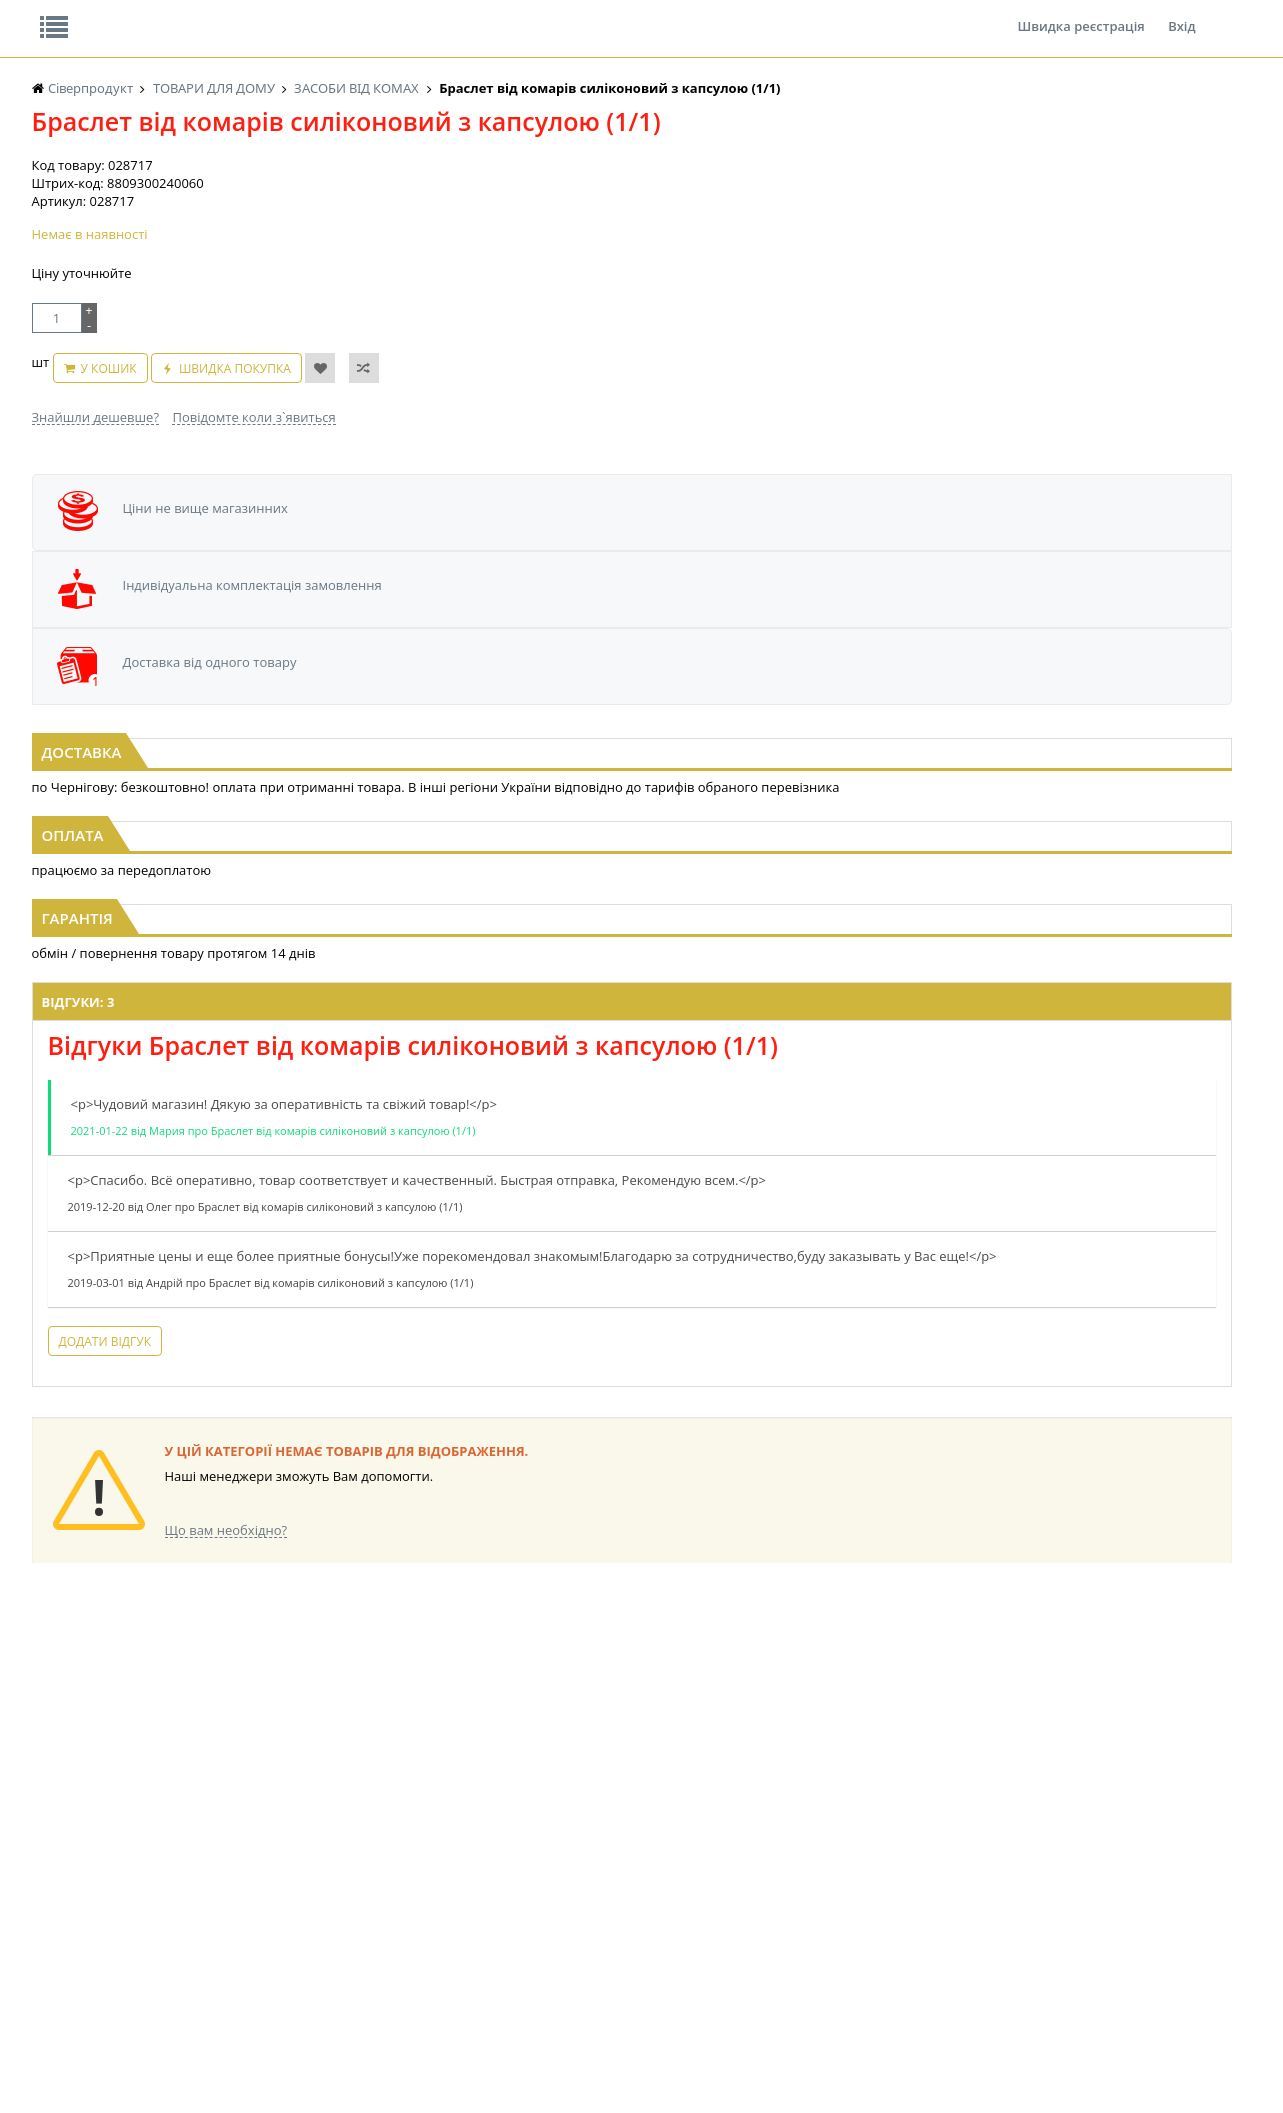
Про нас (77, 14)
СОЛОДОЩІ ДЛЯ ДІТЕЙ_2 (607, 1931)
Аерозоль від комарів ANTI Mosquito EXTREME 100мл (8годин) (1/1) (642, 750)
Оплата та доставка (461, 210)
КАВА (47, 1893)
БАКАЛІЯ (56, 1912)
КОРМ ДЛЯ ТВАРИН (423, 1874)
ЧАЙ (44, 1874)
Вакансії (265, 14)
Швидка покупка (313, 473)
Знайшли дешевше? (96, 512)
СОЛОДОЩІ (569, 1912)
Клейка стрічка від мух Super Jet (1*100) (235, 741)
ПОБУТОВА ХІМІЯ (919, 1874)
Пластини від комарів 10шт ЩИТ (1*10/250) (1049, 741)
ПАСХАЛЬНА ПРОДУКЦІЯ (606, 1874)
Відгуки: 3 (363, 1017)
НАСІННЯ (58, 1931)
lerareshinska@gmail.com (194, 2066)
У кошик (187, 473)
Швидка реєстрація (1080, 14)
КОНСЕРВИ (399, 1855)
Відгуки (170, 14)
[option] (225, 683)
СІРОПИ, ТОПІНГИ (419, 1836)
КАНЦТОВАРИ (910, 1836)
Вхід (1181, 14)
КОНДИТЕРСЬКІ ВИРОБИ (270, 1950)
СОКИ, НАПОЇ (573, 1893)
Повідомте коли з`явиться (253, 512)
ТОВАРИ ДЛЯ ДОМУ (760, 1874)
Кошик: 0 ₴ (1109, 211)
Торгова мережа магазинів (631, 1475)
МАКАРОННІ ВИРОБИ (429, 1893)
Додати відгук (390, 1374)
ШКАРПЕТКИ (906, 1855)
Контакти (367, 14)
